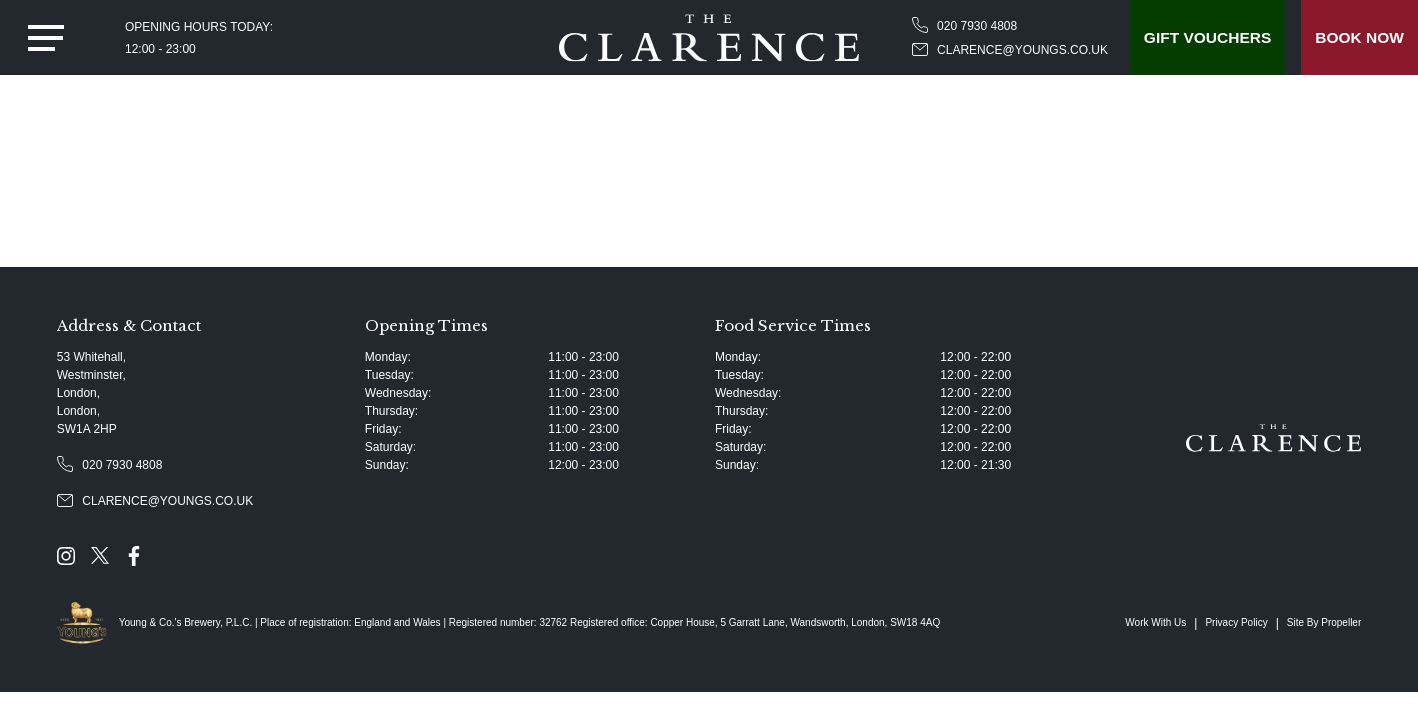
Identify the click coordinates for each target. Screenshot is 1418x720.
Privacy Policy (1236, 622)
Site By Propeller (1324, 622)
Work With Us (1155, 622)
